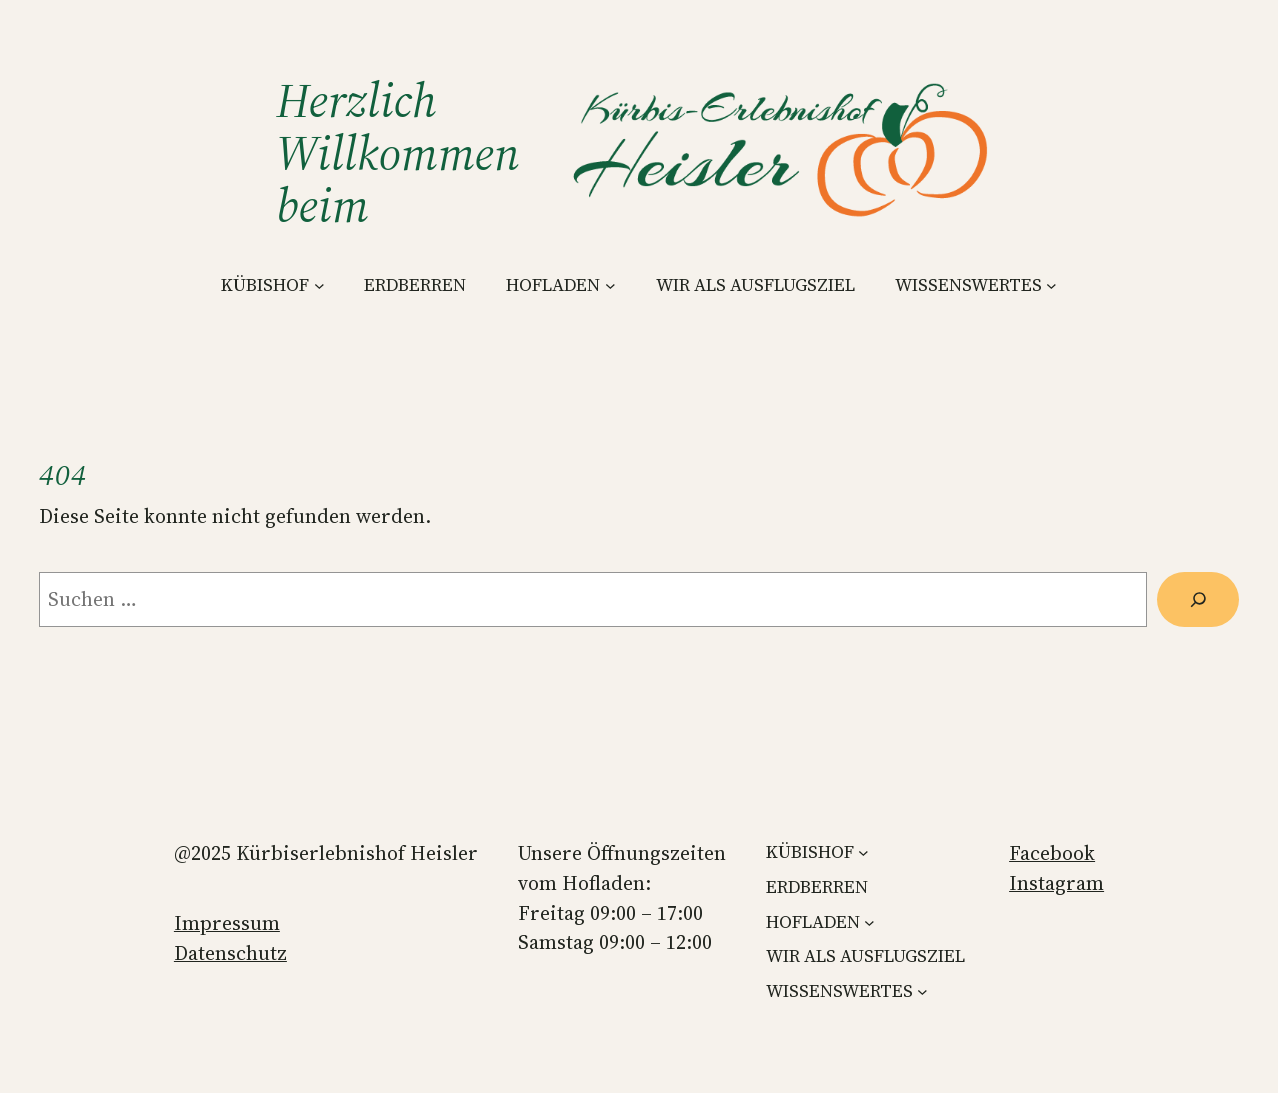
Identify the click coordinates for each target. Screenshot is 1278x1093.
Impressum (227, 923)
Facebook (1052, 853)
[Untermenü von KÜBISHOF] (319, 285)
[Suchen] (1198, 599)
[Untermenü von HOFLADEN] (610, 285)
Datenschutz (230, 953)
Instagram (1056, 883)
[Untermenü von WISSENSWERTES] (1051, 285)
